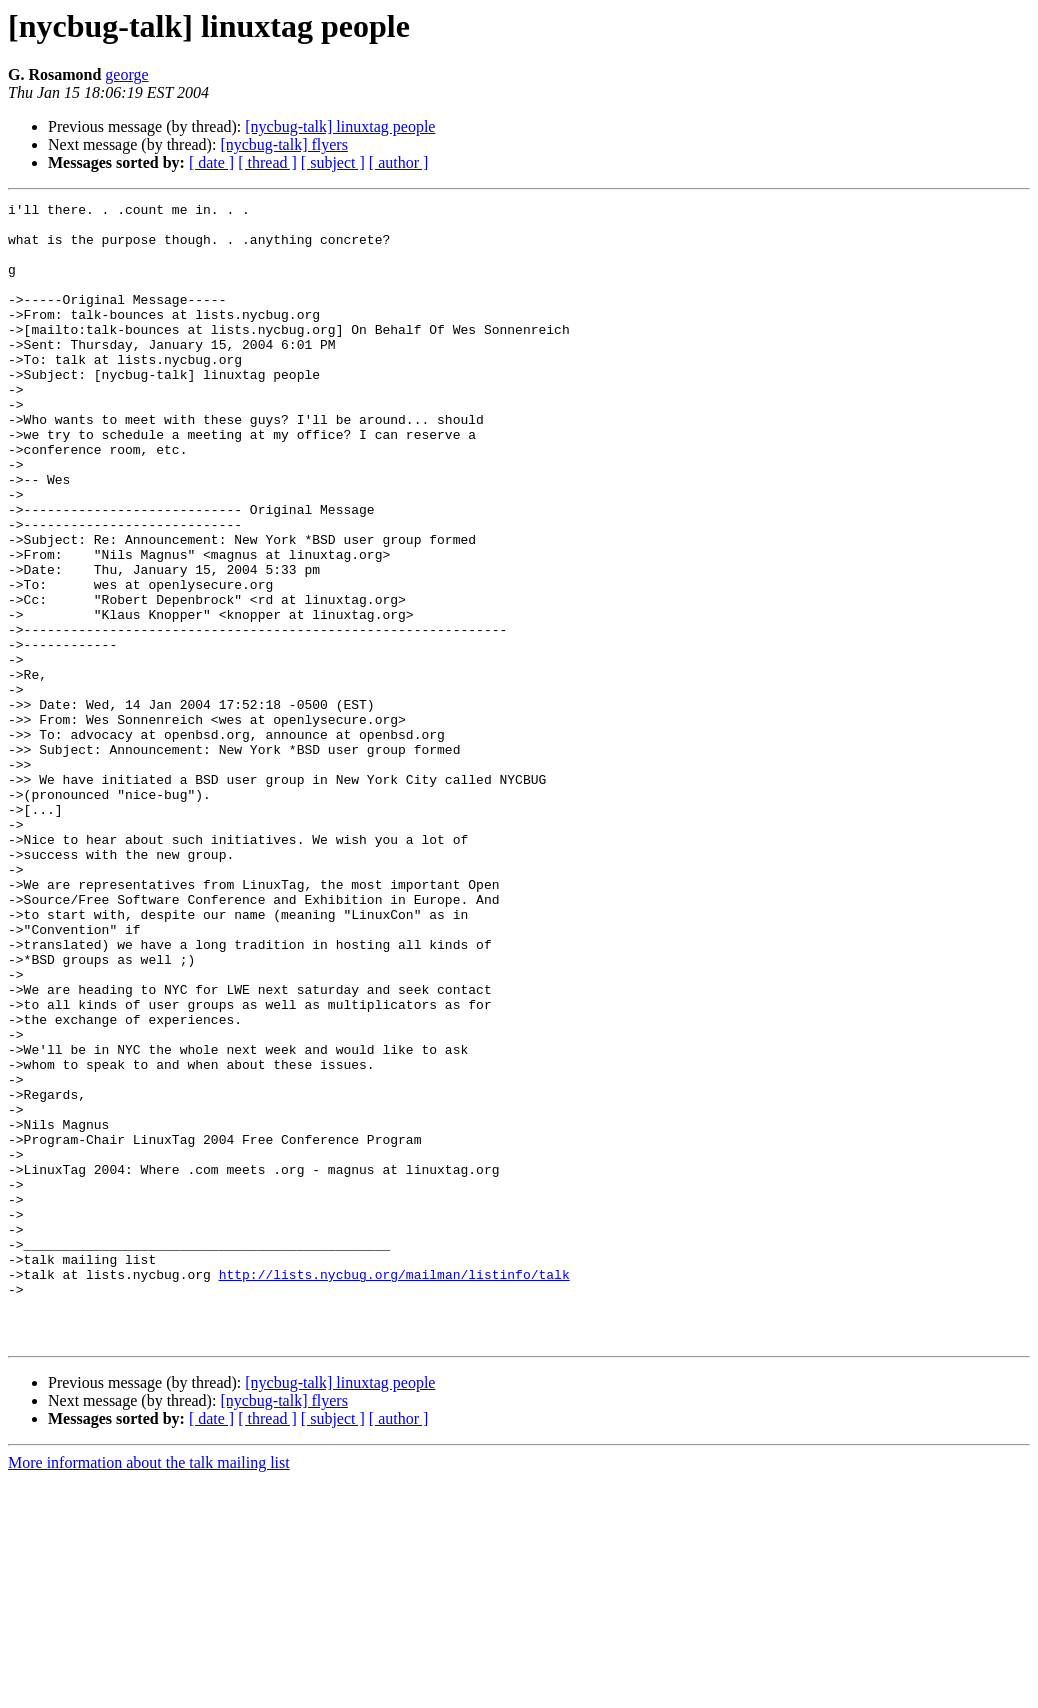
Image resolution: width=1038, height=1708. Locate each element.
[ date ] (211, 162)
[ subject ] (333, 162)
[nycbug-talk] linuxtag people (340, 126)
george (126, 74)
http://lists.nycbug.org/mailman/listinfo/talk (394, 1490)
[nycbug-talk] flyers (284, 144)
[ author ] (399, 162)
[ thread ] (267, 162)
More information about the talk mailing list (149, 1690)
